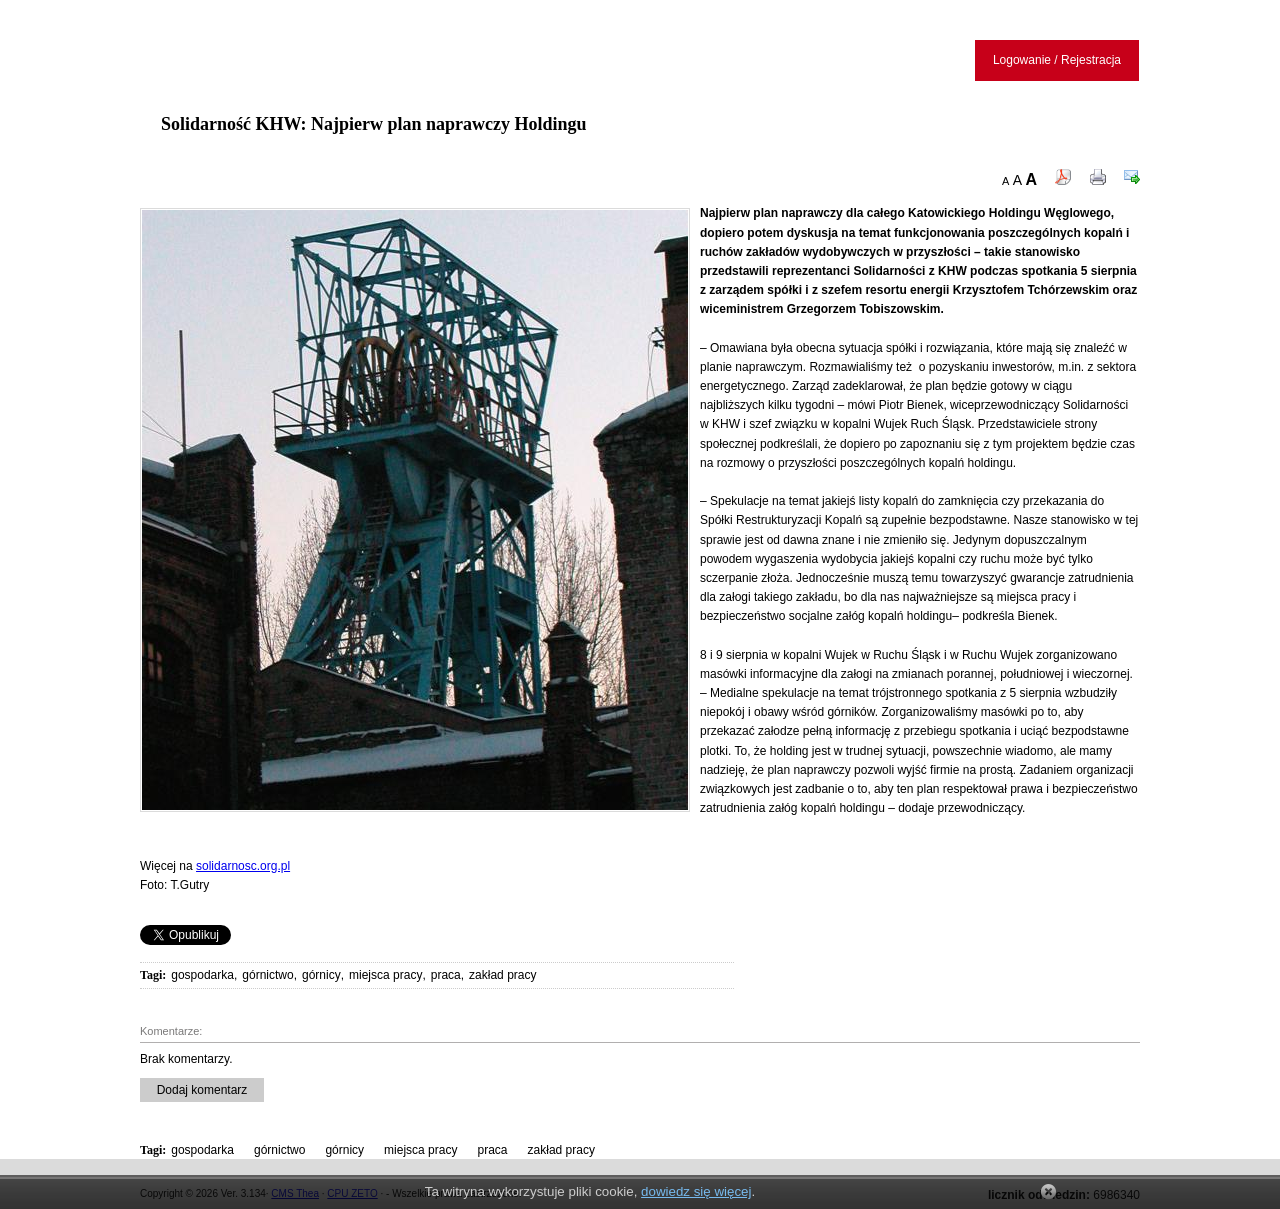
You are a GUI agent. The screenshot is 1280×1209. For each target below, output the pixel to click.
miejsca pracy (385, 975)
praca (446, 975)
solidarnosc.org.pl (243, 866)
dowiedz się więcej (696, 1191)
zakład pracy (502, 975)
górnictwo (267, 975)
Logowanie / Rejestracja (1057, 60)
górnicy (321, 975)
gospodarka (202, 975)
